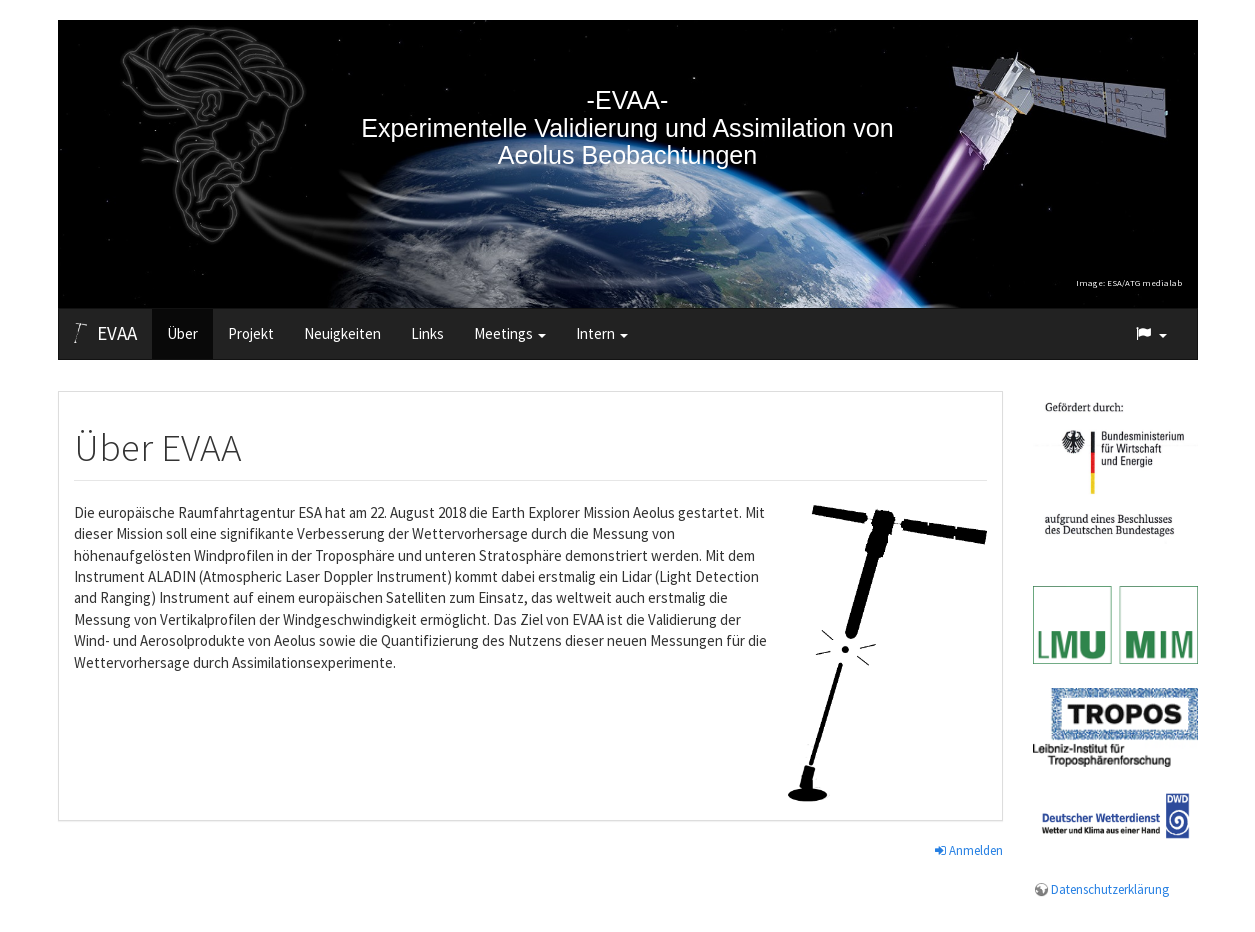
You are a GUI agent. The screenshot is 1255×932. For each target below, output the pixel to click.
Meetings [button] (510, 333)
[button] (1150, 334)
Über (182, 333)
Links (427, 333)
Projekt (251, 333)
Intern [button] (602, 333)
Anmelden (969, 850)
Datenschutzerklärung (1110, 889)
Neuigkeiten (342, 333)
